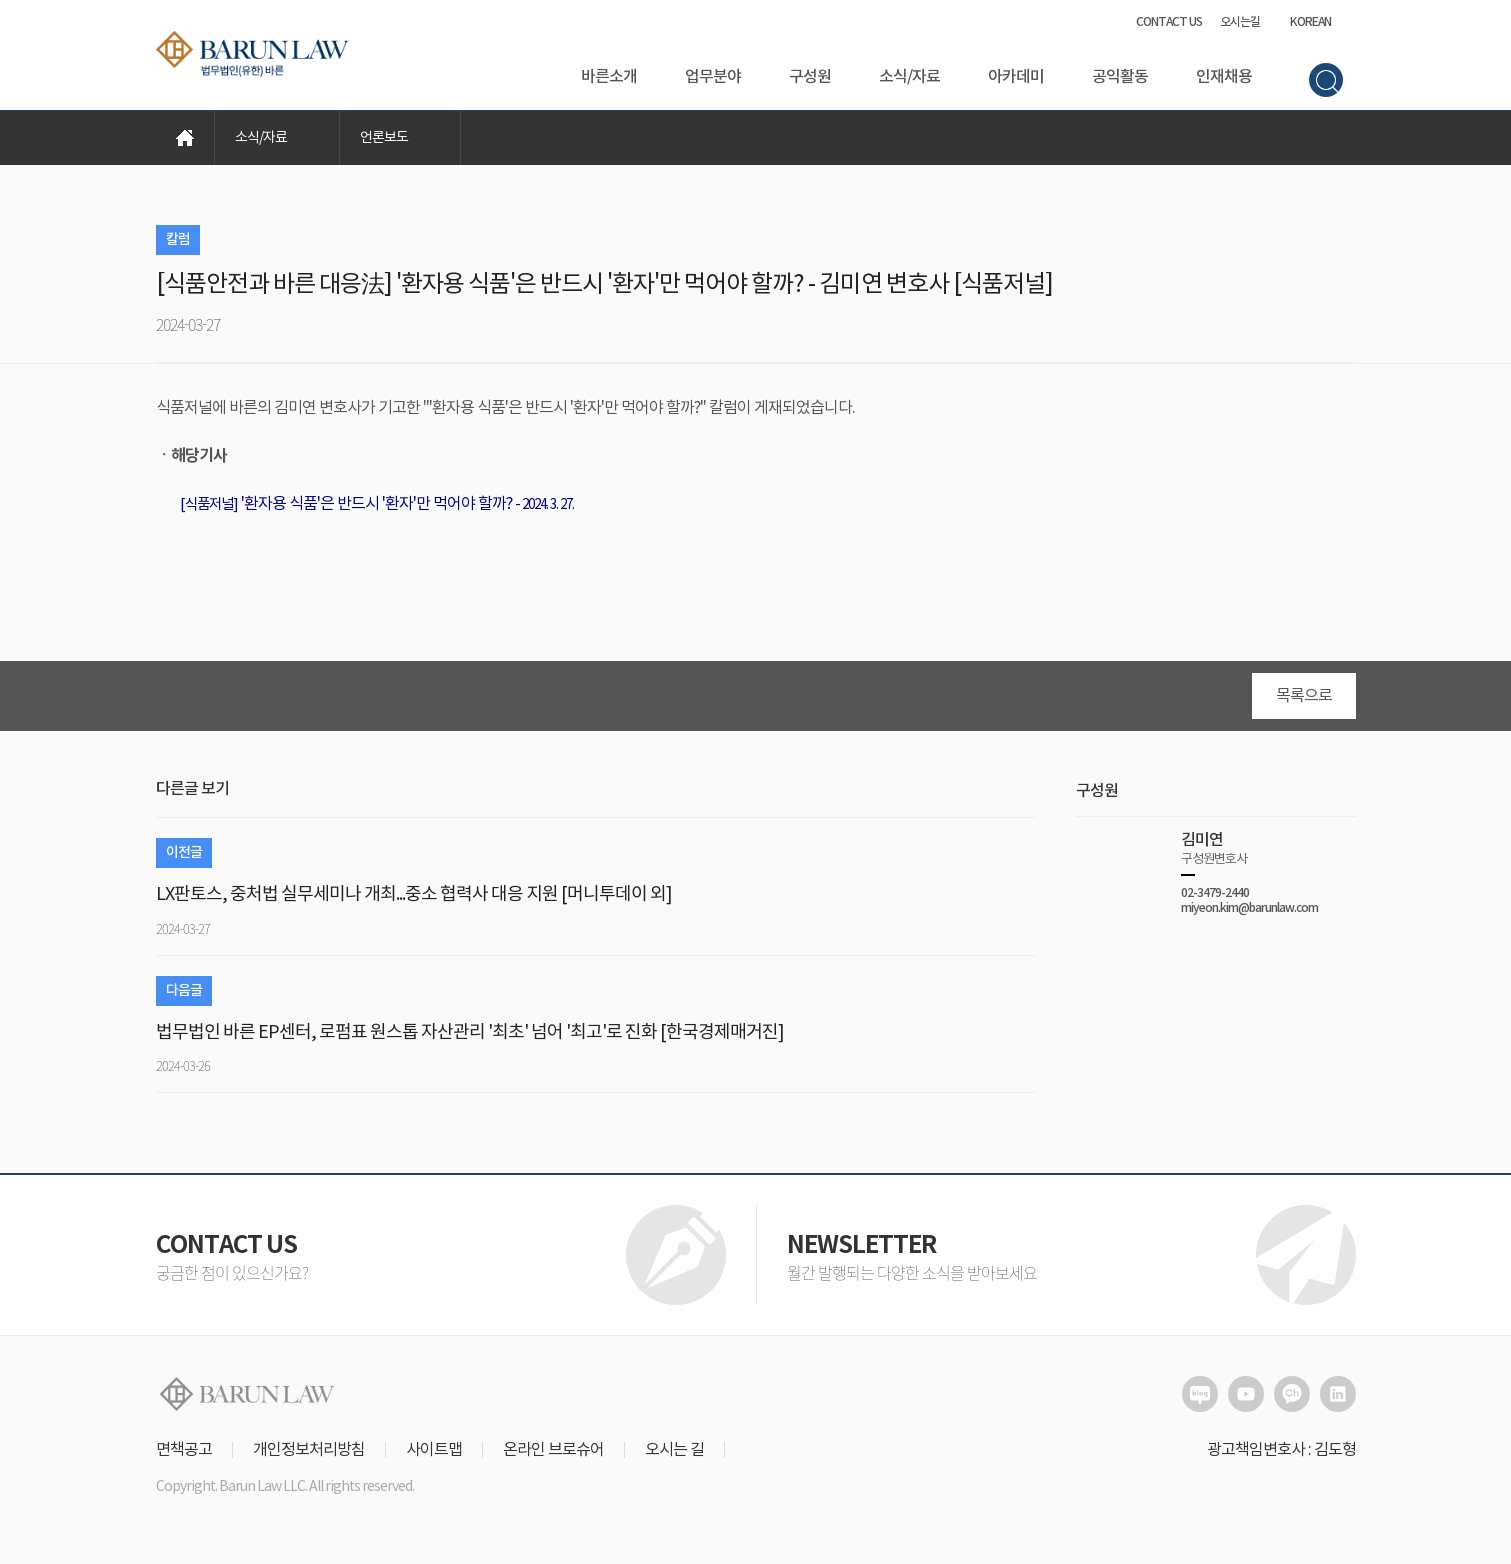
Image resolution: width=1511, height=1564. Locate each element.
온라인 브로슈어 (553, 1450)
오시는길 (1240, 22)
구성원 (810, 77)
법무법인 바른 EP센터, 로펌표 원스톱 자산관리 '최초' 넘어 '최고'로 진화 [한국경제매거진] (470, 1032)
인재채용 (1224, 77)
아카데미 (1016, 77)
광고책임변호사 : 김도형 (1281, 1450)
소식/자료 (909, 77)
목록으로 (1304, 696)
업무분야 (713, 77)
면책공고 (184, 1450)
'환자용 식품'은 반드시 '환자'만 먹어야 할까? (346, 504)
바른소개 (609, 77)
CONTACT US (1169, 22)
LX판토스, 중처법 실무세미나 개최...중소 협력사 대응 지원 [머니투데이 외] (414, 894)
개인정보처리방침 (309, 1450)
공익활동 (1120, 77)
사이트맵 (434, 1450)
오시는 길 (674, 1450)
